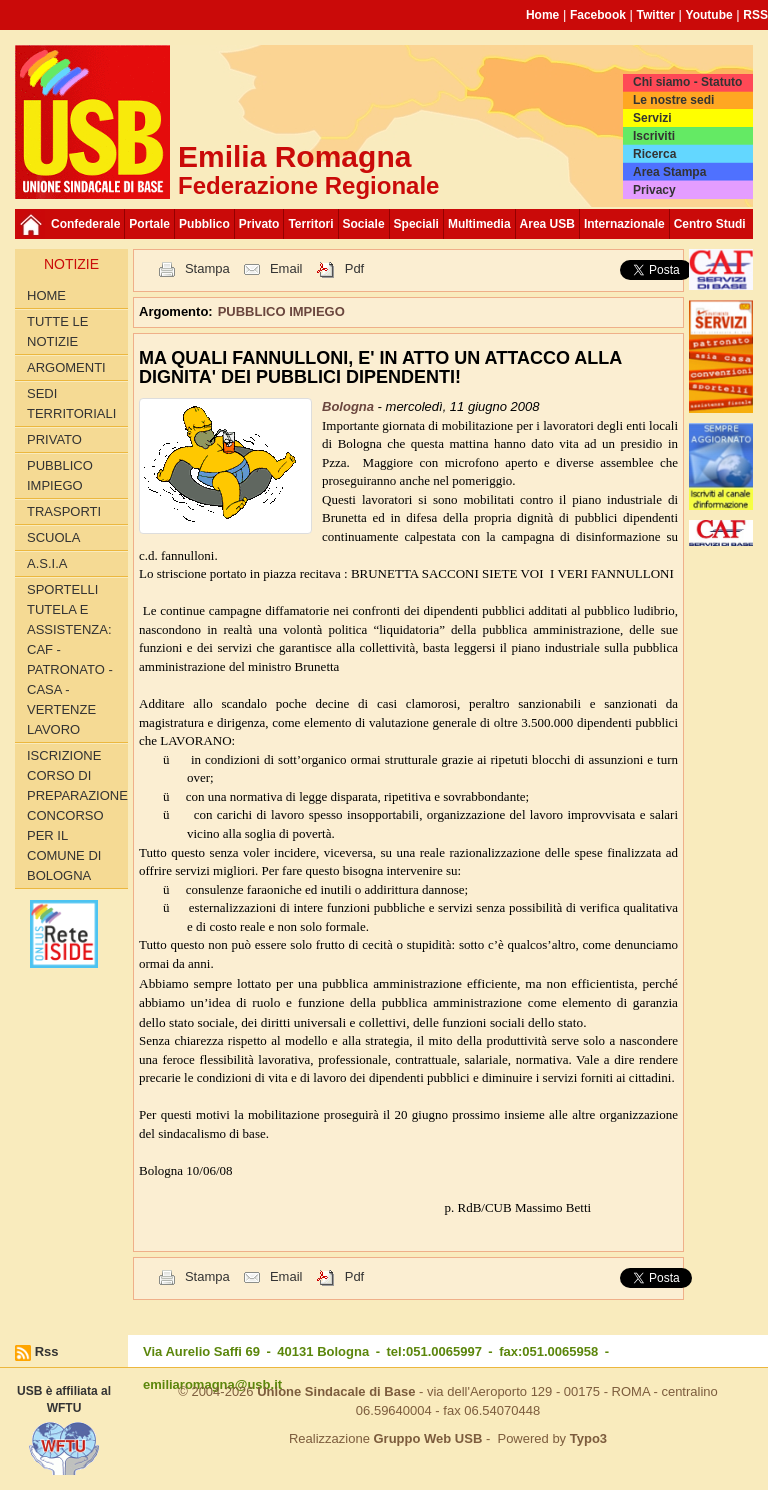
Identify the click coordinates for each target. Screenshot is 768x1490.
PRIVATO (54, 439)
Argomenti (66, 367)
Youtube (709, 15)
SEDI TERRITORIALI (71, 403)
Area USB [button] (547, 224)
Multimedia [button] (479, 224)
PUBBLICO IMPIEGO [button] (281, 311)
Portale (149, 224)
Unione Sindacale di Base (336, 1391)
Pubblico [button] (204, 224)
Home (542, 15)
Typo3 (588, 1438)
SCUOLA (53, 537)
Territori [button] (310, 224)
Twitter (656, 15)
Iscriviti (654, 136)
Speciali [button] (416, 224)
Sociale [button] (364, 224)
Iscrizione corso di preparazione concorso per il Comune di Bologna (77, 815)
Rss (47, 1351)
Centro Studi (710, 224)
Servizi (652, 118)
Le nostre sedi (673, 100)
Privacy (654, 190)
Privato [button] (259, 224)
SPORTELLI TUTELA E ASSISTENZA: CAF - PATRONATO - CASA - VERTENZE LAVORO (70, 659)
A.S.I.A (47, 563)
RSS (755, 15)
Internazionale (624, 224)
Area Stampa (669, 172)
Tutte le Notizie (57, 331)
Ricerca (654, 154)
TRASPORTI (64, 511)
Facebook (598, 15)
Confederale (85, 224)
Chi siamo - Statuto (687, 82)
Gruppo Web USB (427, 1438)
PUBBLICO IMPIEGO (60, 475)
